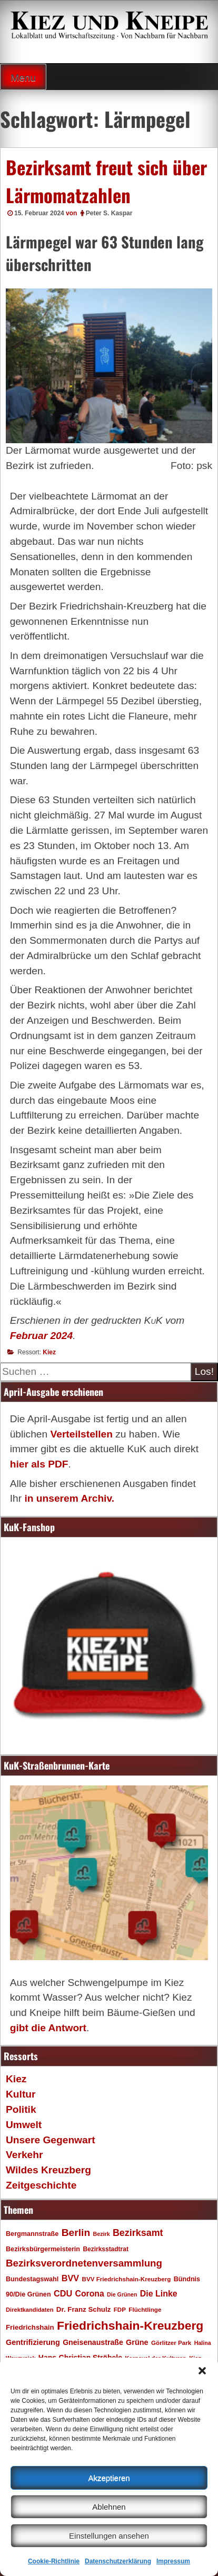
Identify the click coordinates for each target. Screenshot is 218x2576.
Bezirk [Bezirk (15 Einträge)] (101, 2234)
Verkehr (24, 2154)
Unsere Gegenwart (50, 2139)
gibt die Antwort (48, 2027)
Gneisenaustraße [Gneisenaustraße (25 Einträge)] (93, 2342)
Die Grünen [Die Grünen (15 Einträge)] (122, 2294)
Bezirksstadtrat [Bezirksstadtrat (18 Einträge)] (105, 2249)
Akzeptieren (109, 2477)
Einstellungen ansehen (109, 2535)
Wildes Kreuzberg (48, 2169)
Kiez (49, 1352)
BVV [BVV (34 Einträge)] (70, 2278)
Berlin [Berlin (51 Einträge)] (76, 2232)
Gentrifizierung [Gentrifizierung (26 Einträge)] (33, 2342)
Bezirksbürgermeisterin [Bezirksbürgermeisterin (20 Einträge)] (43, 2249)
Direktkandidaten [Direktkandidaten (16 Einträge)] (30, 2310)
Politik (21, 2109)
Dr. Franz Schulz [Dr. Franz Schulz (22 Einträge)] (83, 2309)
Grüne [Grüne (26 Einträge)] (137, 2342)
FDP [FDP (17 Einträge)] (120, 2309)
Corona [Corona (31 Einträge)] (89, 2293)
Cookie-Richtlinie (54, 2561)
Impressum (173, 2561)
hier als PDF (39, 1464)
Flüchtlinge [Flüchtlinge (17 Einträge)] (144, 2309)
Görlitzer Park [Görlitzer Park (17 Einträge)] (171, 2342)
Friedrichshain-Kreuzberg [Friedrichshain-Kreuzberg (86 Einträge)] (130, 2325)
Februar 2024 (41, 1335)
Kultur (21, 2094)
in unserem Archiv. (69, 1498)
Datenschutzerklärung (118, 2561)
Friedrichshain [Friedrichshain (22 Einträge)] (30, 2327)
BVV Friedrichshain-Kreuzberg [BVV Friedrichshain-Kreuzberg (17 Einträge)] (126, 2278)
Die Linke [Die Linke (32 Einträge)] (158, 2293)
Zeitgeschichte (41, 2185)
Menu (23, 77)
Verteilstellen (81, 1434)
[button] (202, 2370)
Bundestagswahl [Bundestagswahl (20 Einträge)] (32, 2279)
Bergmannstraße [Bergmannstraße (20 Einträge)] (32, 2234)
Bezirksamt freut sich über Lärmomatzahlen (106, 180)
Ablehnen (108, 2506)
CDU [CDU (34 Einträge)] (63, 2293)
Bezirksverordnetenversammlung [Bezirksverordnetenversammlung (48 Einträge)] (84, 2263)
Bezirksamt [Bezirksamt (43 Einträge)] (138, 2233)
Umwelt (24, 2124)
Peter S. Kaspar (109, 213)
